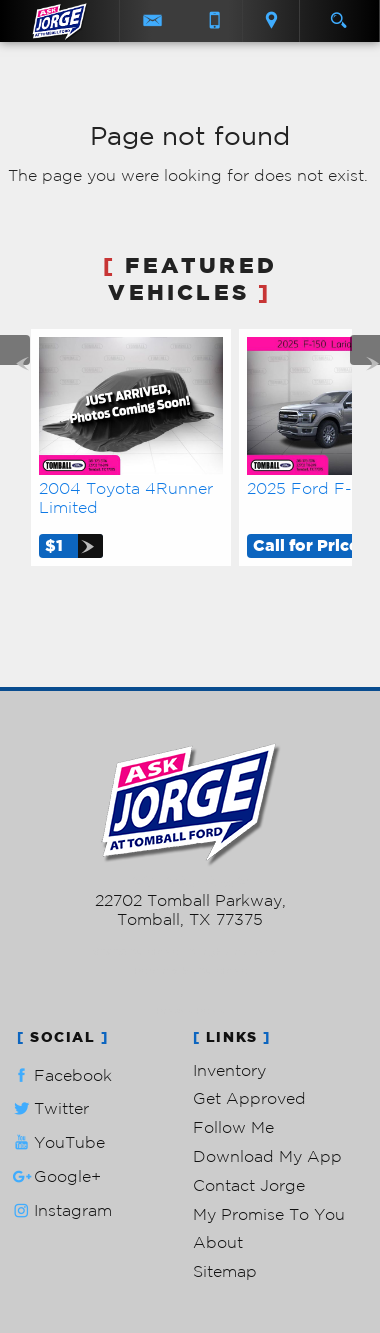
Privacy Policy (190, 1010)
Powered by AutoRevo (190, 970)
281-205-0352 (190, 881)
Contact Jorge (249, 1185)
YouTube (57, 1142)
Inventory (229, 1070)
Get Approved (249, 1098)
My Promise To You (269, 1214)
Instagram (60, 1210)
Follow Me (233, 1127)
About (218, 1242)
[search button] (338, 14)
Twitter (49, 1108)
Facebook (60, 1075)
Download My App (267, 1156)
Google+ (55, 1176)
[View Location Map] (271, 21)
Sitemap (225, 1271)
